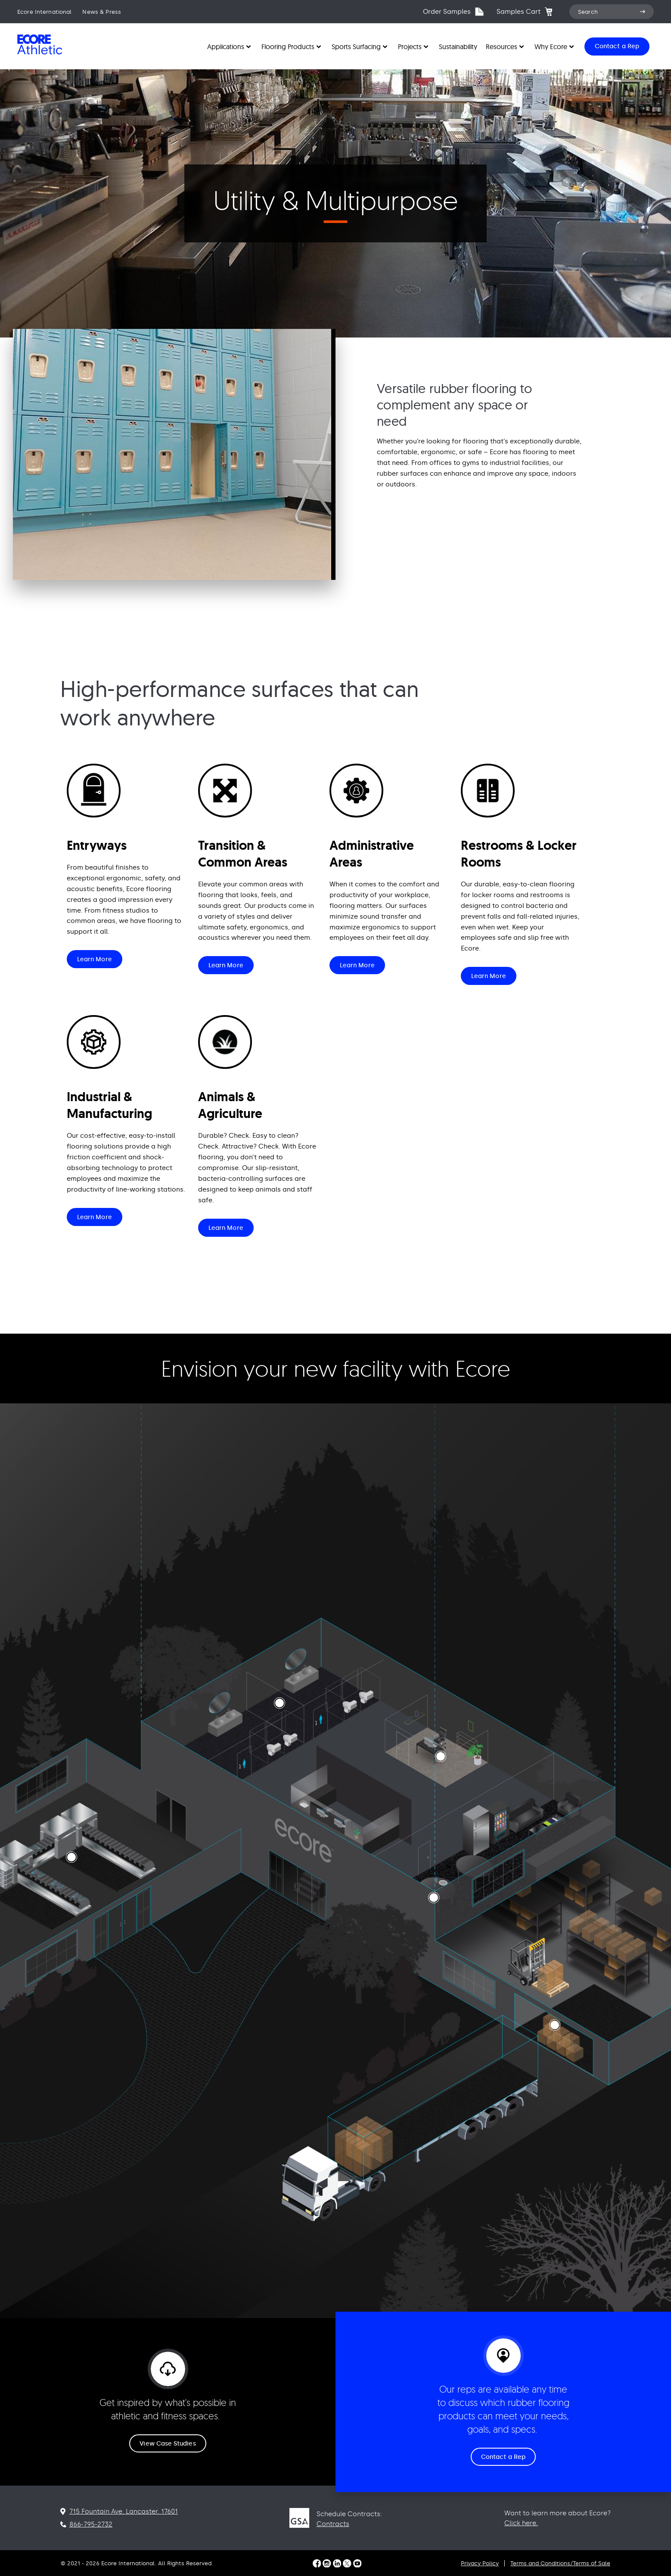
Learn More (94, 959)
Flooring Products (287, 46)
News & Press (101, 12)
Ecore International (44, 12)
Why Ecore (550, 46)
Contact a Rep (503, 2457)
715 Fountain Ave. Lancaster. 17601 (123, 2511)
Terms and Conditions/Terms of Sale (560, 2563)
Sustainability (458, 46)
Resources (501, 46)
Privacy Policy (480, 2563)
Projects (410, 46)
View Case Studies (168, 2443)
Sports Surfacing (356, 46)
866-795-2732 (90, 2524)
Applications (225, 46)
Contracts (333, 2524)
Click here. (521, 2523)
